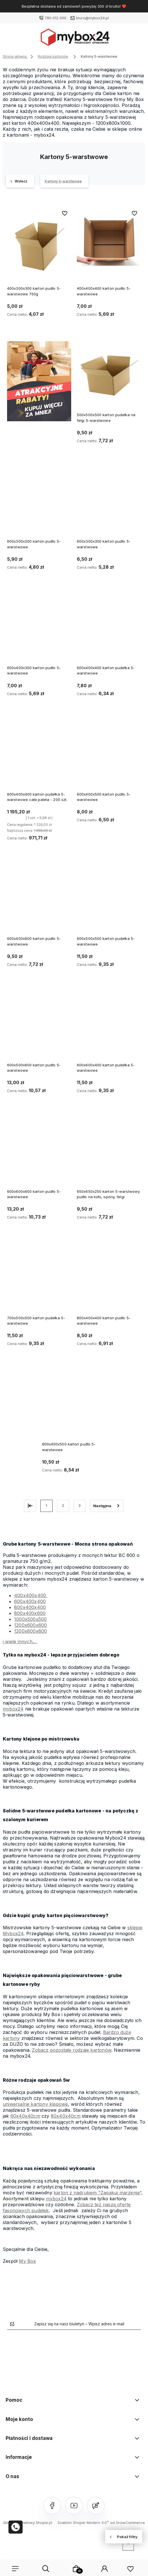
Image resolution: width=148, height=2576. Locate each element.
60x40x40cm (25, 2116)
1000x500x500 (30, 1619)
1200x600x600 (30, 1625)
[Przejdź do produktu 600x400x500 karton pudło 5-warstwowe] (109, 754)
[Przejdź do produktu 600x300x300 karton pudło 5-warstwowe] (109, 501)
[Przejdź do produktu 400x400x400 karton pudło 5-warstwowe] (109, 240)
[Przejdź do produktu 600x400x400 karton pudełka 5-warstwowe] (109, 628)
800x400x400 (30, 1607)
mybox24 (13, 1709)
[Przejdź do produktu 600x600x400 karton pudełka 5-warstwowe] (109, 1025)
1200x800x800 (30, 1631)
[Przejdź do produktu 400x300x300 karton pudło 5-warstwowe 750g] (39, 240)
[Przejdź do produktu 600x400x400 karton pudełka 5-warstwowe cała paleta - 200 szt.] (39, 754)
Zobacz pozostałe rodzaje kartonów (71, 2050)
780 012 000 (55, 18)
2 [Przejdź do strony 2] (63, 1505)
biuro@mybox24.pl (92, 18)
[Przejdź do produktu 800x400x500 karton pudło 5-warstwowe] (74, 1404)
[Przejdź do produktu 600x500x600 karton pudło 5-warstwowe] (39, 1025)
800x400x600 (29, 1613)
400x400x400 (30, 1595)
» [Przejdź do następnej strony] (106, 1505)
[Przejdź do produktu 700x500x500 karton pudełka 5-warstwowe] (39, 1278)
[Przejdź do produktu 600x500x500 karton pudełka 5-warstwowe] (109, 898)
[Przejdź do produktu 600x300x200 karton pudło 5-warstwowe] (39, 501)
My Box (27, 2261)
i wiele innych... (20, 1641)
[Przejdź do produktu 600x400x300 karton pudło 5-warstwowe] (39, 628)
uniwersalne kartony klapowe (35, 2104)
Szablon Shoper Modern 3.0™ (83, 2522)
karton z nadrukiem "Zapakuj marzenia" (98, 2192)
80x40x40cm (65, 2116)
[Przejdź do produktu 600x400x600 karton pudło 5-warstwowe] (39, 898)
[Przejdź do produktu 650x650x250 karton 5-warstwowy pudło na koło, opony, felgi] (109, 1151)
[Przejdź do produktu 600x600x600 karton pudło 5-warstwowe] (39, 1151)
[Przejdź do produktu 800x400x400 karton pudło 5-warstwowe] (109, 1278)
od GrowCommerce (127, 2522)
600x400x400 (30, 1601)
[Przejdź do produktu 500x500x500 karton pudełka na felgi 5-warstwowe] (109, 375)
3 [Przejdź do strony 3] (79, 1505)
